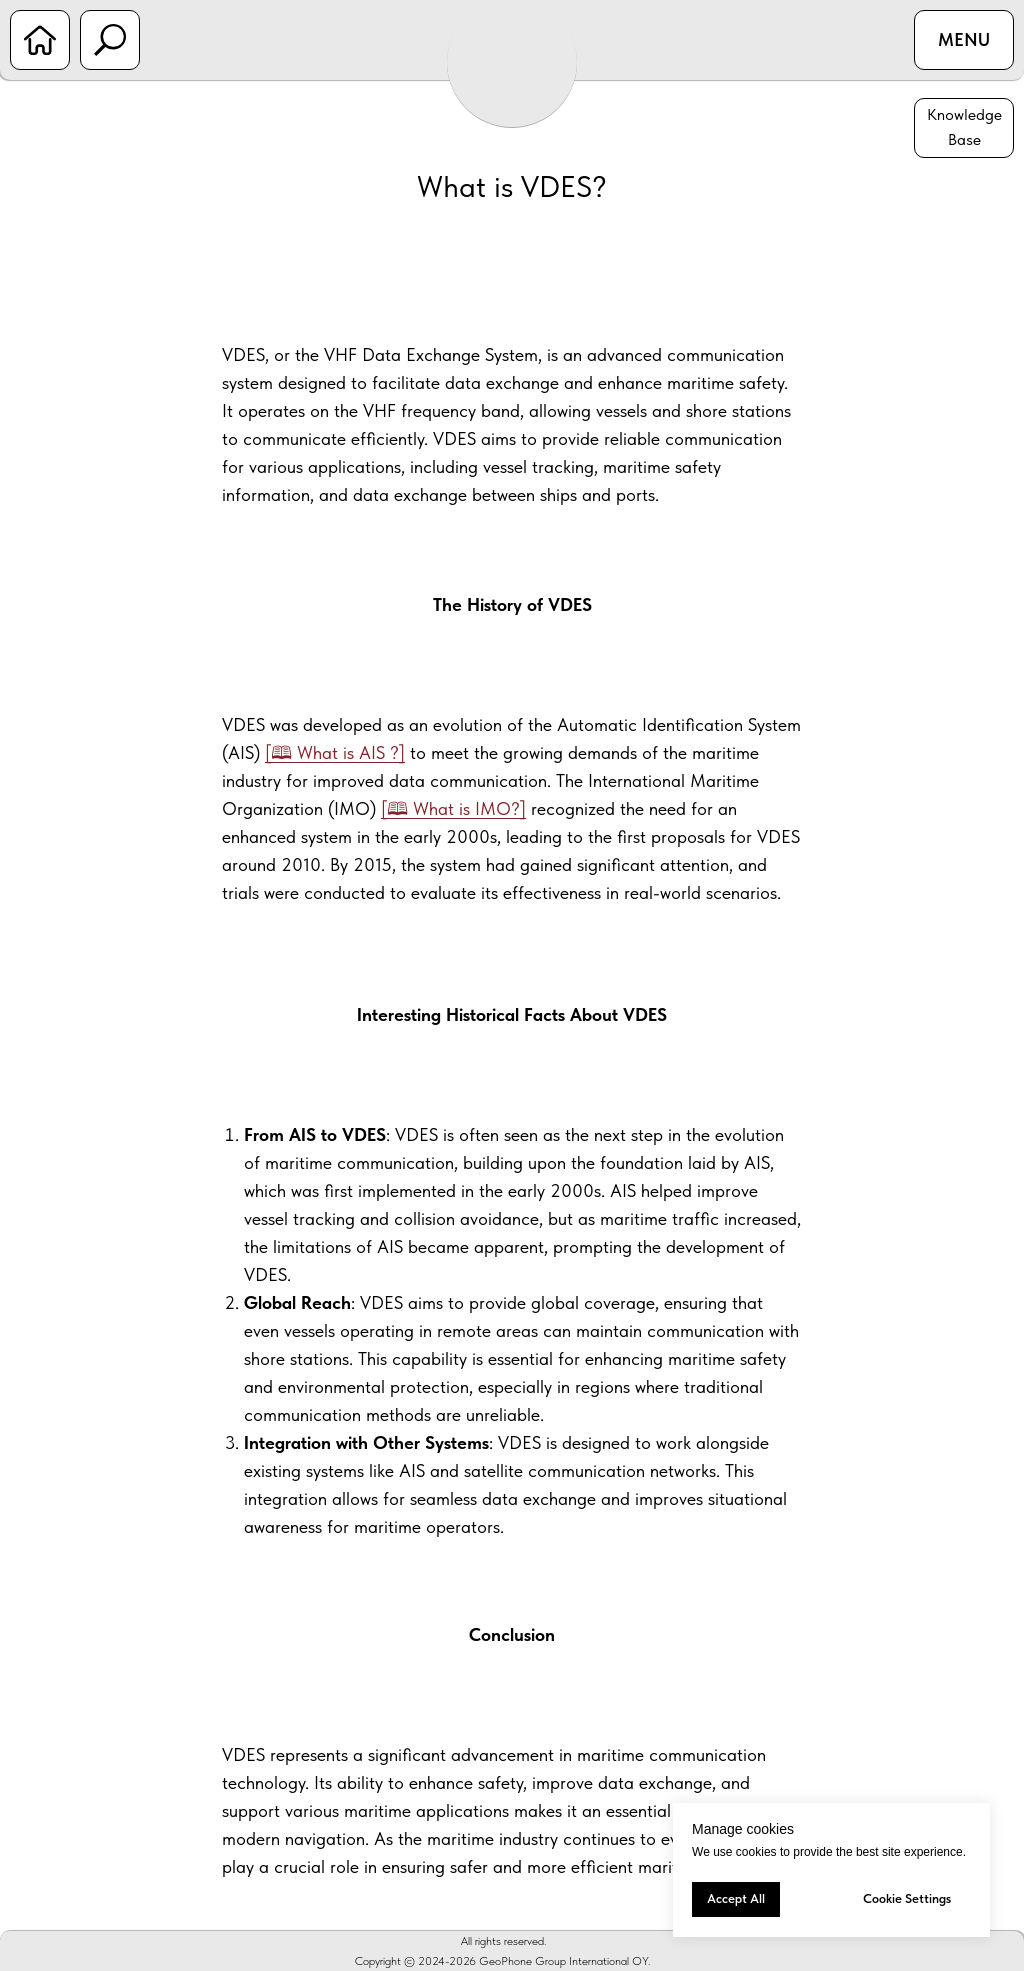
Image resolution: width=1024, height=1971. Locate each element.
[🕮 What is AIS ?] (335, 752)
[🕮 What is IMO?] (453, 808)
